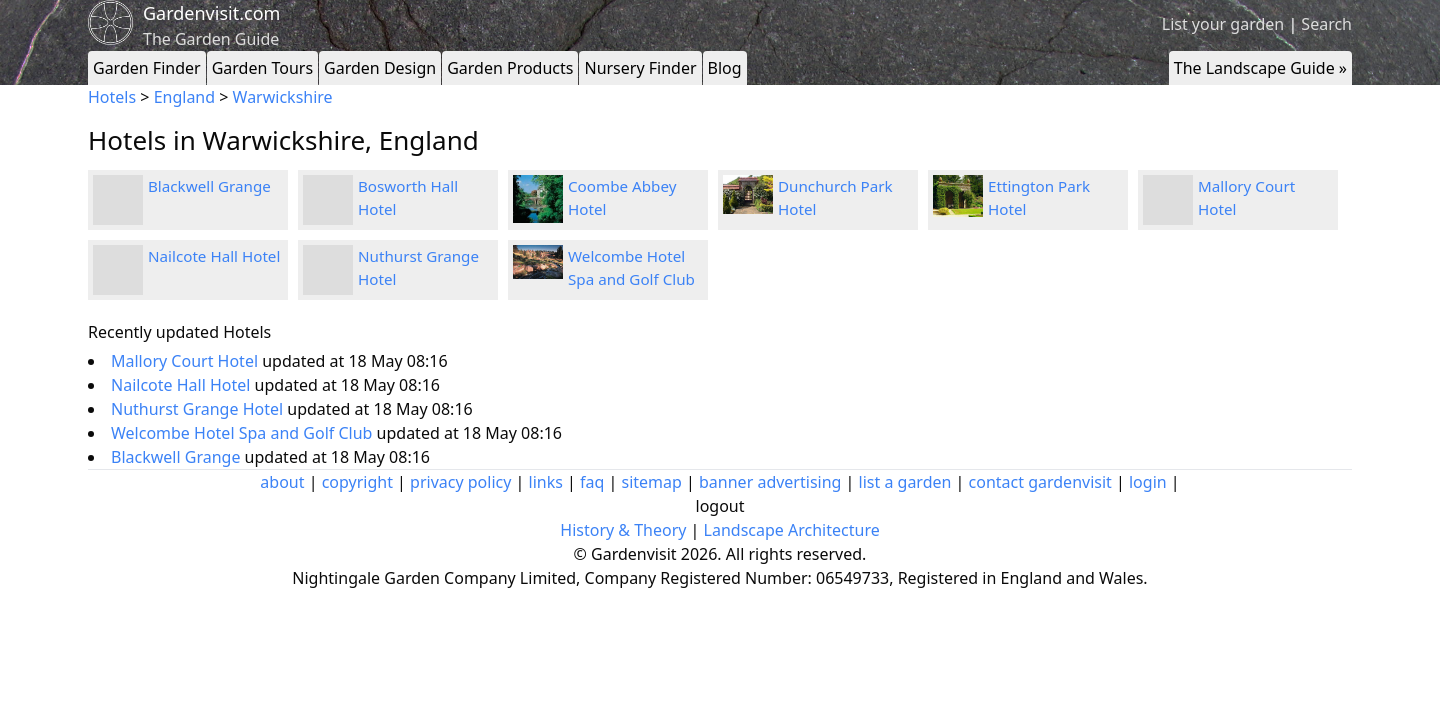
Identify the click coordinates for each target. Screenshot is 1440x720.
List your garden (1223, 24)
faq (592, 482)
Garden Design (380, 68)
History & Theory (623, 530)
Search (1326, 24)
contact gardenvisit (1040, 482)
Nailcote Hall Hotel (214, 256)
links (546, 482)
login (1148, 482)
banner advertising (770, 482)
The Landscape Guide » (1260, 68)
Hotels (112, 97)
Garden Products (510, 68)
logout (720, 506)
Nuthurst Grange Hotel (199, 409)
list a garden (905, 482)
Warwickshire (283, 97)
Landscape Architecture (792, 530)
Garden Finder (147, 68)
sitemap (652, 482)
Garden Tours (262, 68)
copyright (357, 482)
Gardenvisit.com (211, 13)
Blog (725, 68)
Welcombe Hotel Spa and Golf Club (244, 433)
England (184, 97)
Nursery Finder (640, 68)
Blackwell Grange (209, 186)
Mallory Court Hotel (186, 361)
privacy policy (460, 482)
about (282, 482)
